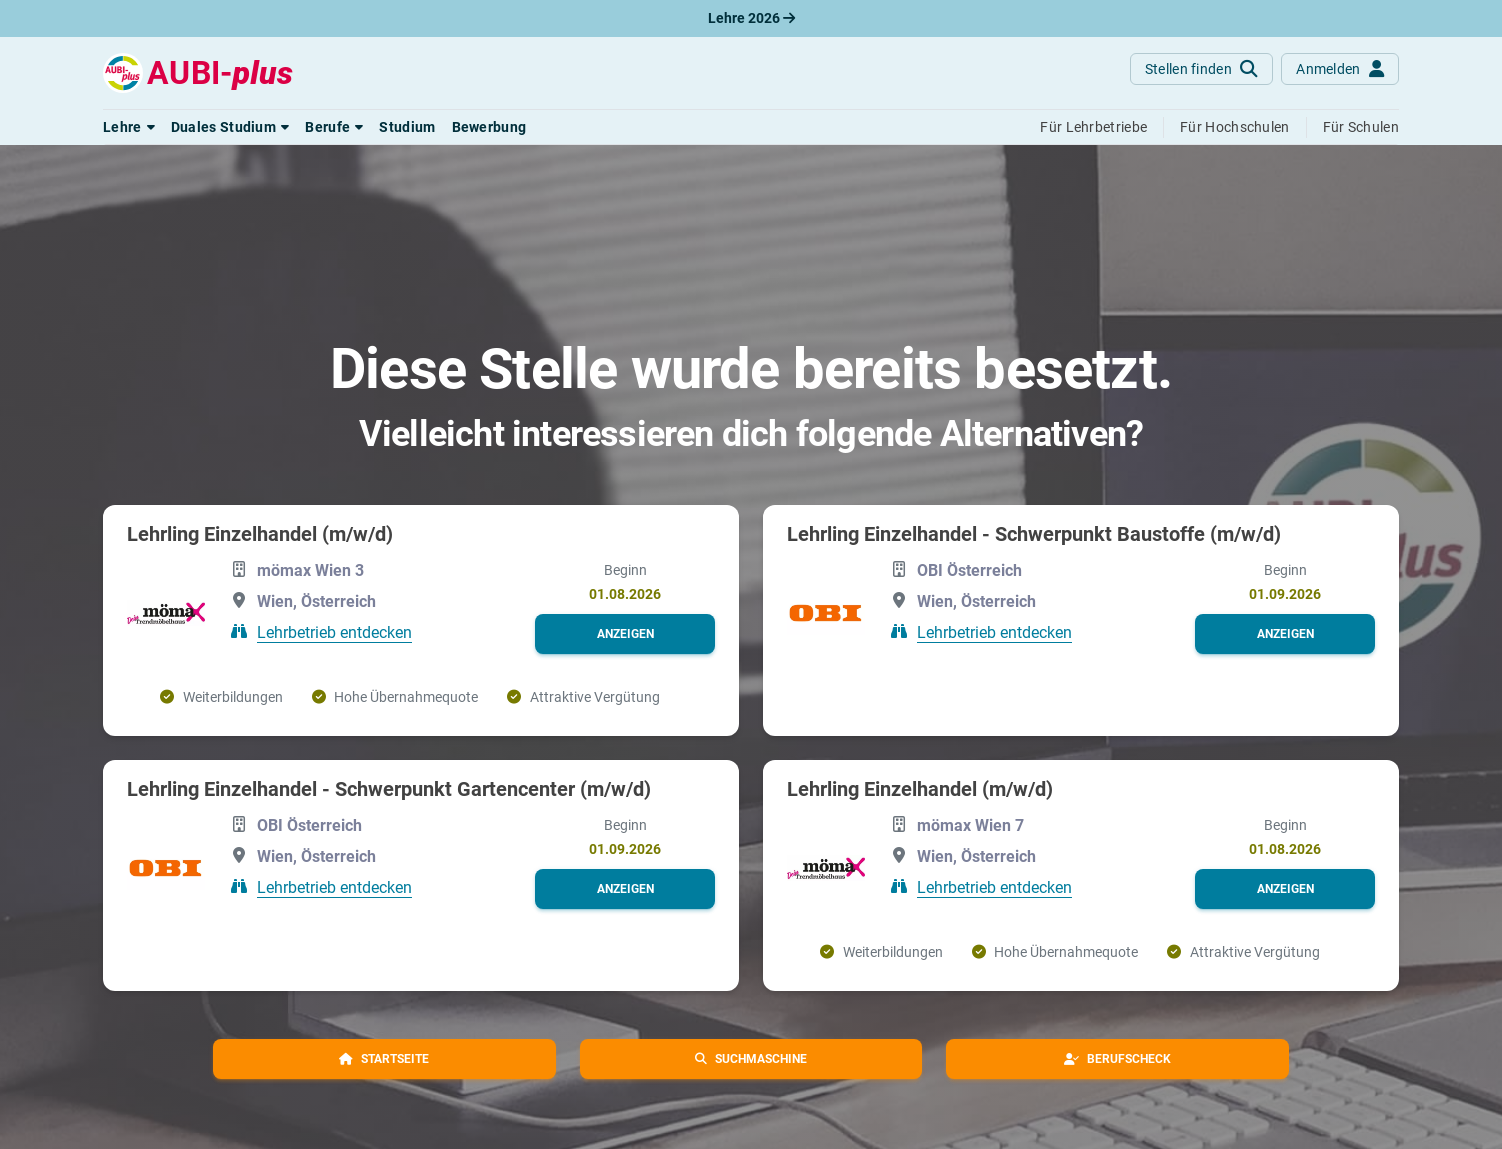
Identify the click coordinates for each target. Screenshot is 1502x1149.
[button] (129, 127)
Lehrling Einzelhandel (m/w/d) (260, 534)
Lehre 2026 (751, 18)
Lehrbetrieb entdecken (334, 631)
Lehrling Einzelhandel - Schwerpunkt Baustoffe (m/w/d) (1034, 534)
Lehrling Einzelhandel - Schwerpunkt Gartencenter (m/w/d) (389, 789)
